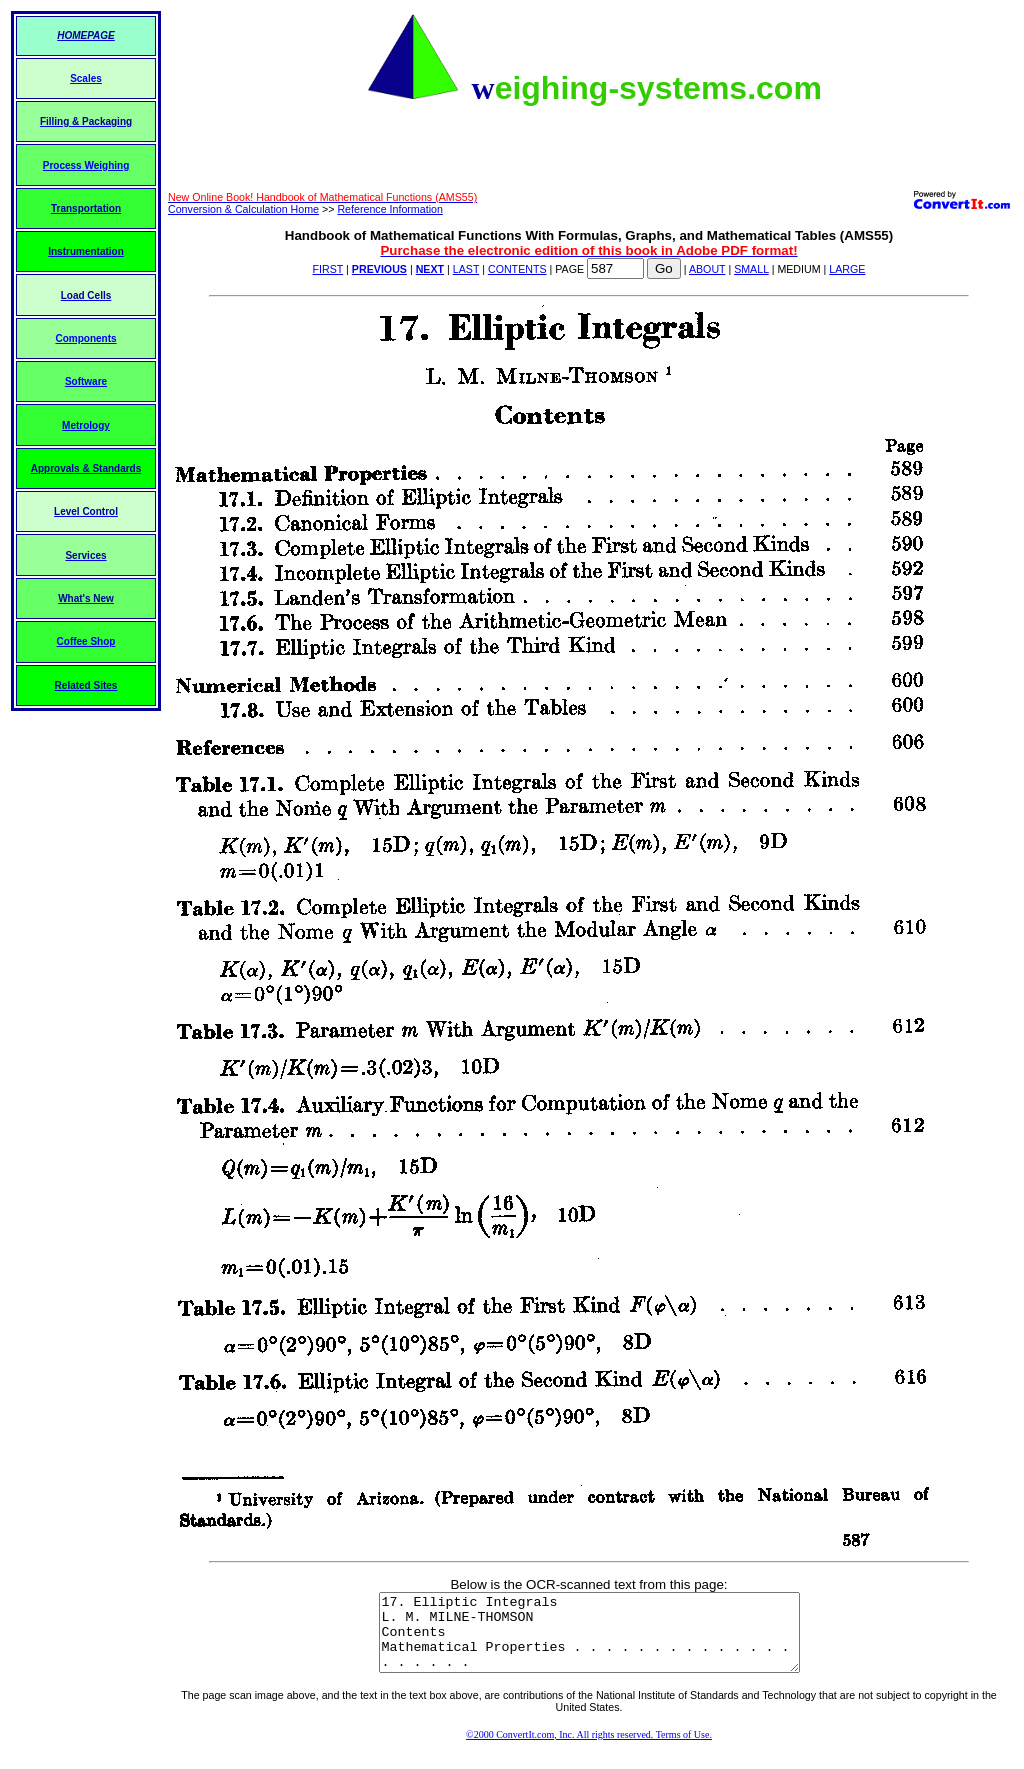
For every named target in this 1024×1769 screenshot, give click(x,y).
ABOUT (707, 269)
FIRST (328, 269)
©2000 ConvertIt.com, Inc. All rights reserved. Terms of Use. (589, 1749)
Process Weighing (86, 165)
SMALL (751, 269)
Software (86, 381)
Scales (86, 78)
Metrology (86, 425)
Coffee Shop (86, 641)
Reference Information (389, 209)
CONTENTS (517, 269)
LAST (466, 269)
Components (85, 338)
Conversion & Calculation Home (243, 209)
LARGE (847, 269)
